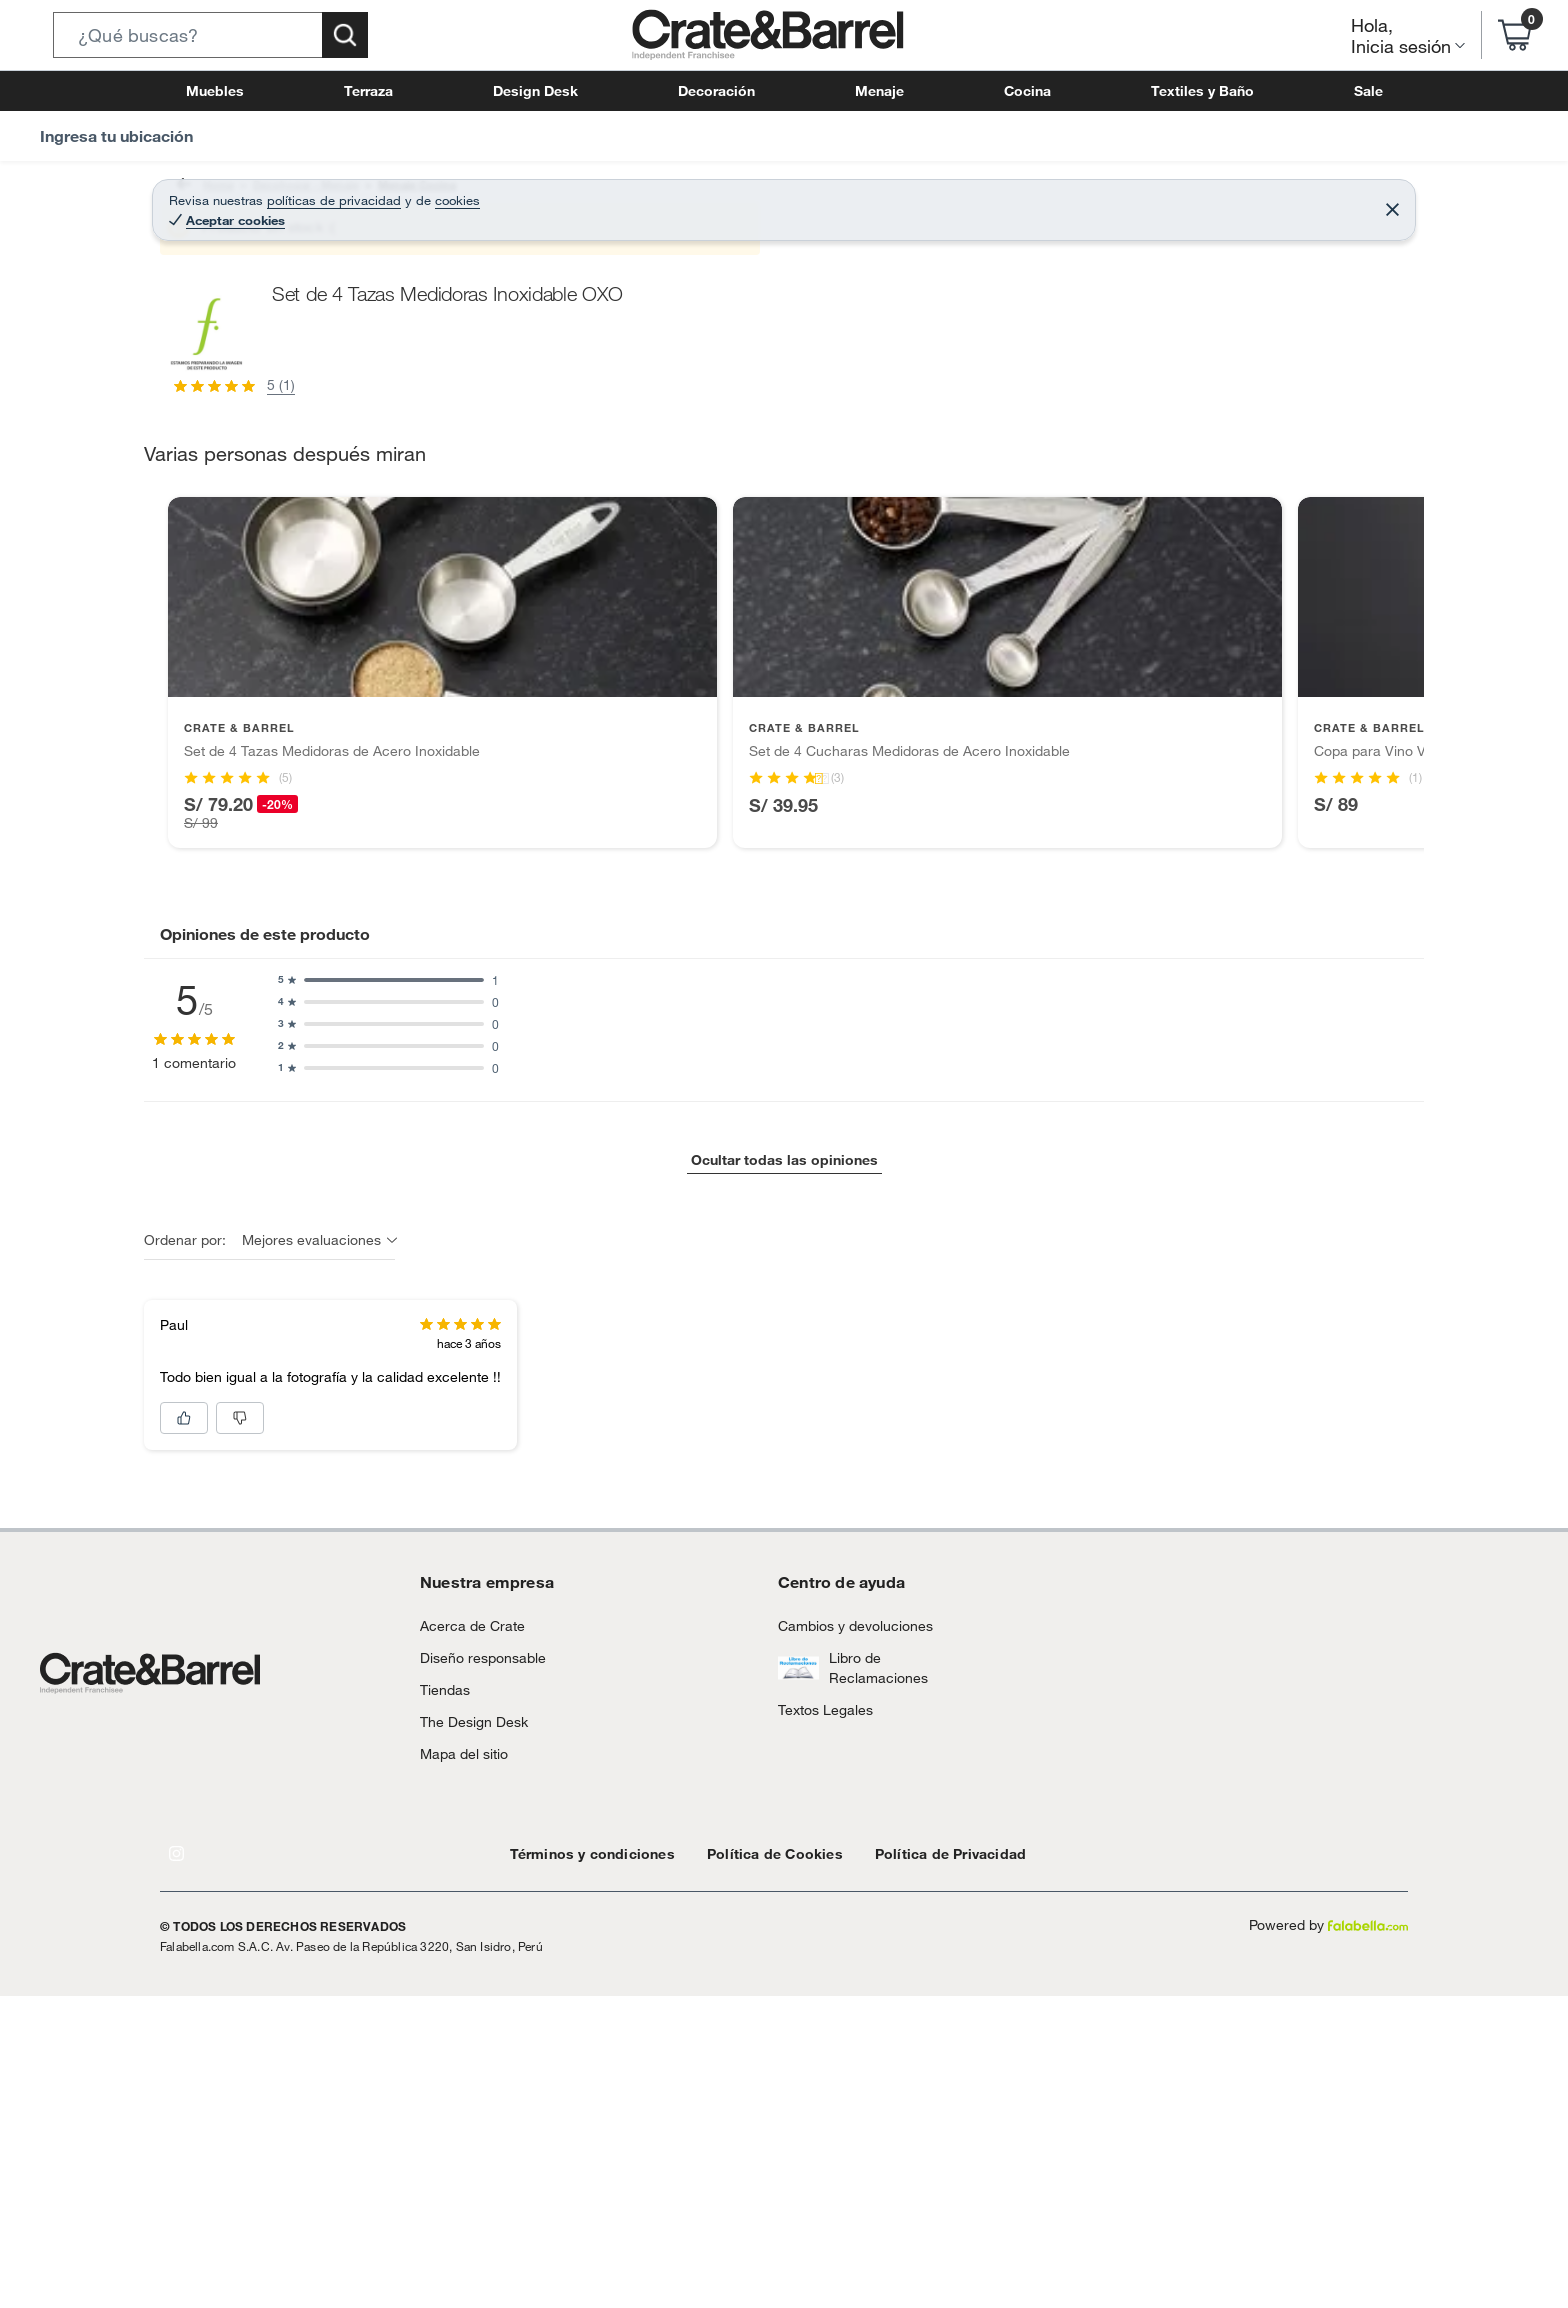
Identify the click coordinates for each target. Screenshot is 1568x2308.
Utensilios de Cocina (665, 194)
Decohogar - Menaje (290, 194)
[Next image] (879, 557)
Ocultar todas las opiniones (783, 2075)
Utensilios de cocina (530, 194)
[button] (210, 35)
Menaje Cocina (410, 194)
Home (196, 194)
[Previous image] (290, 557)
